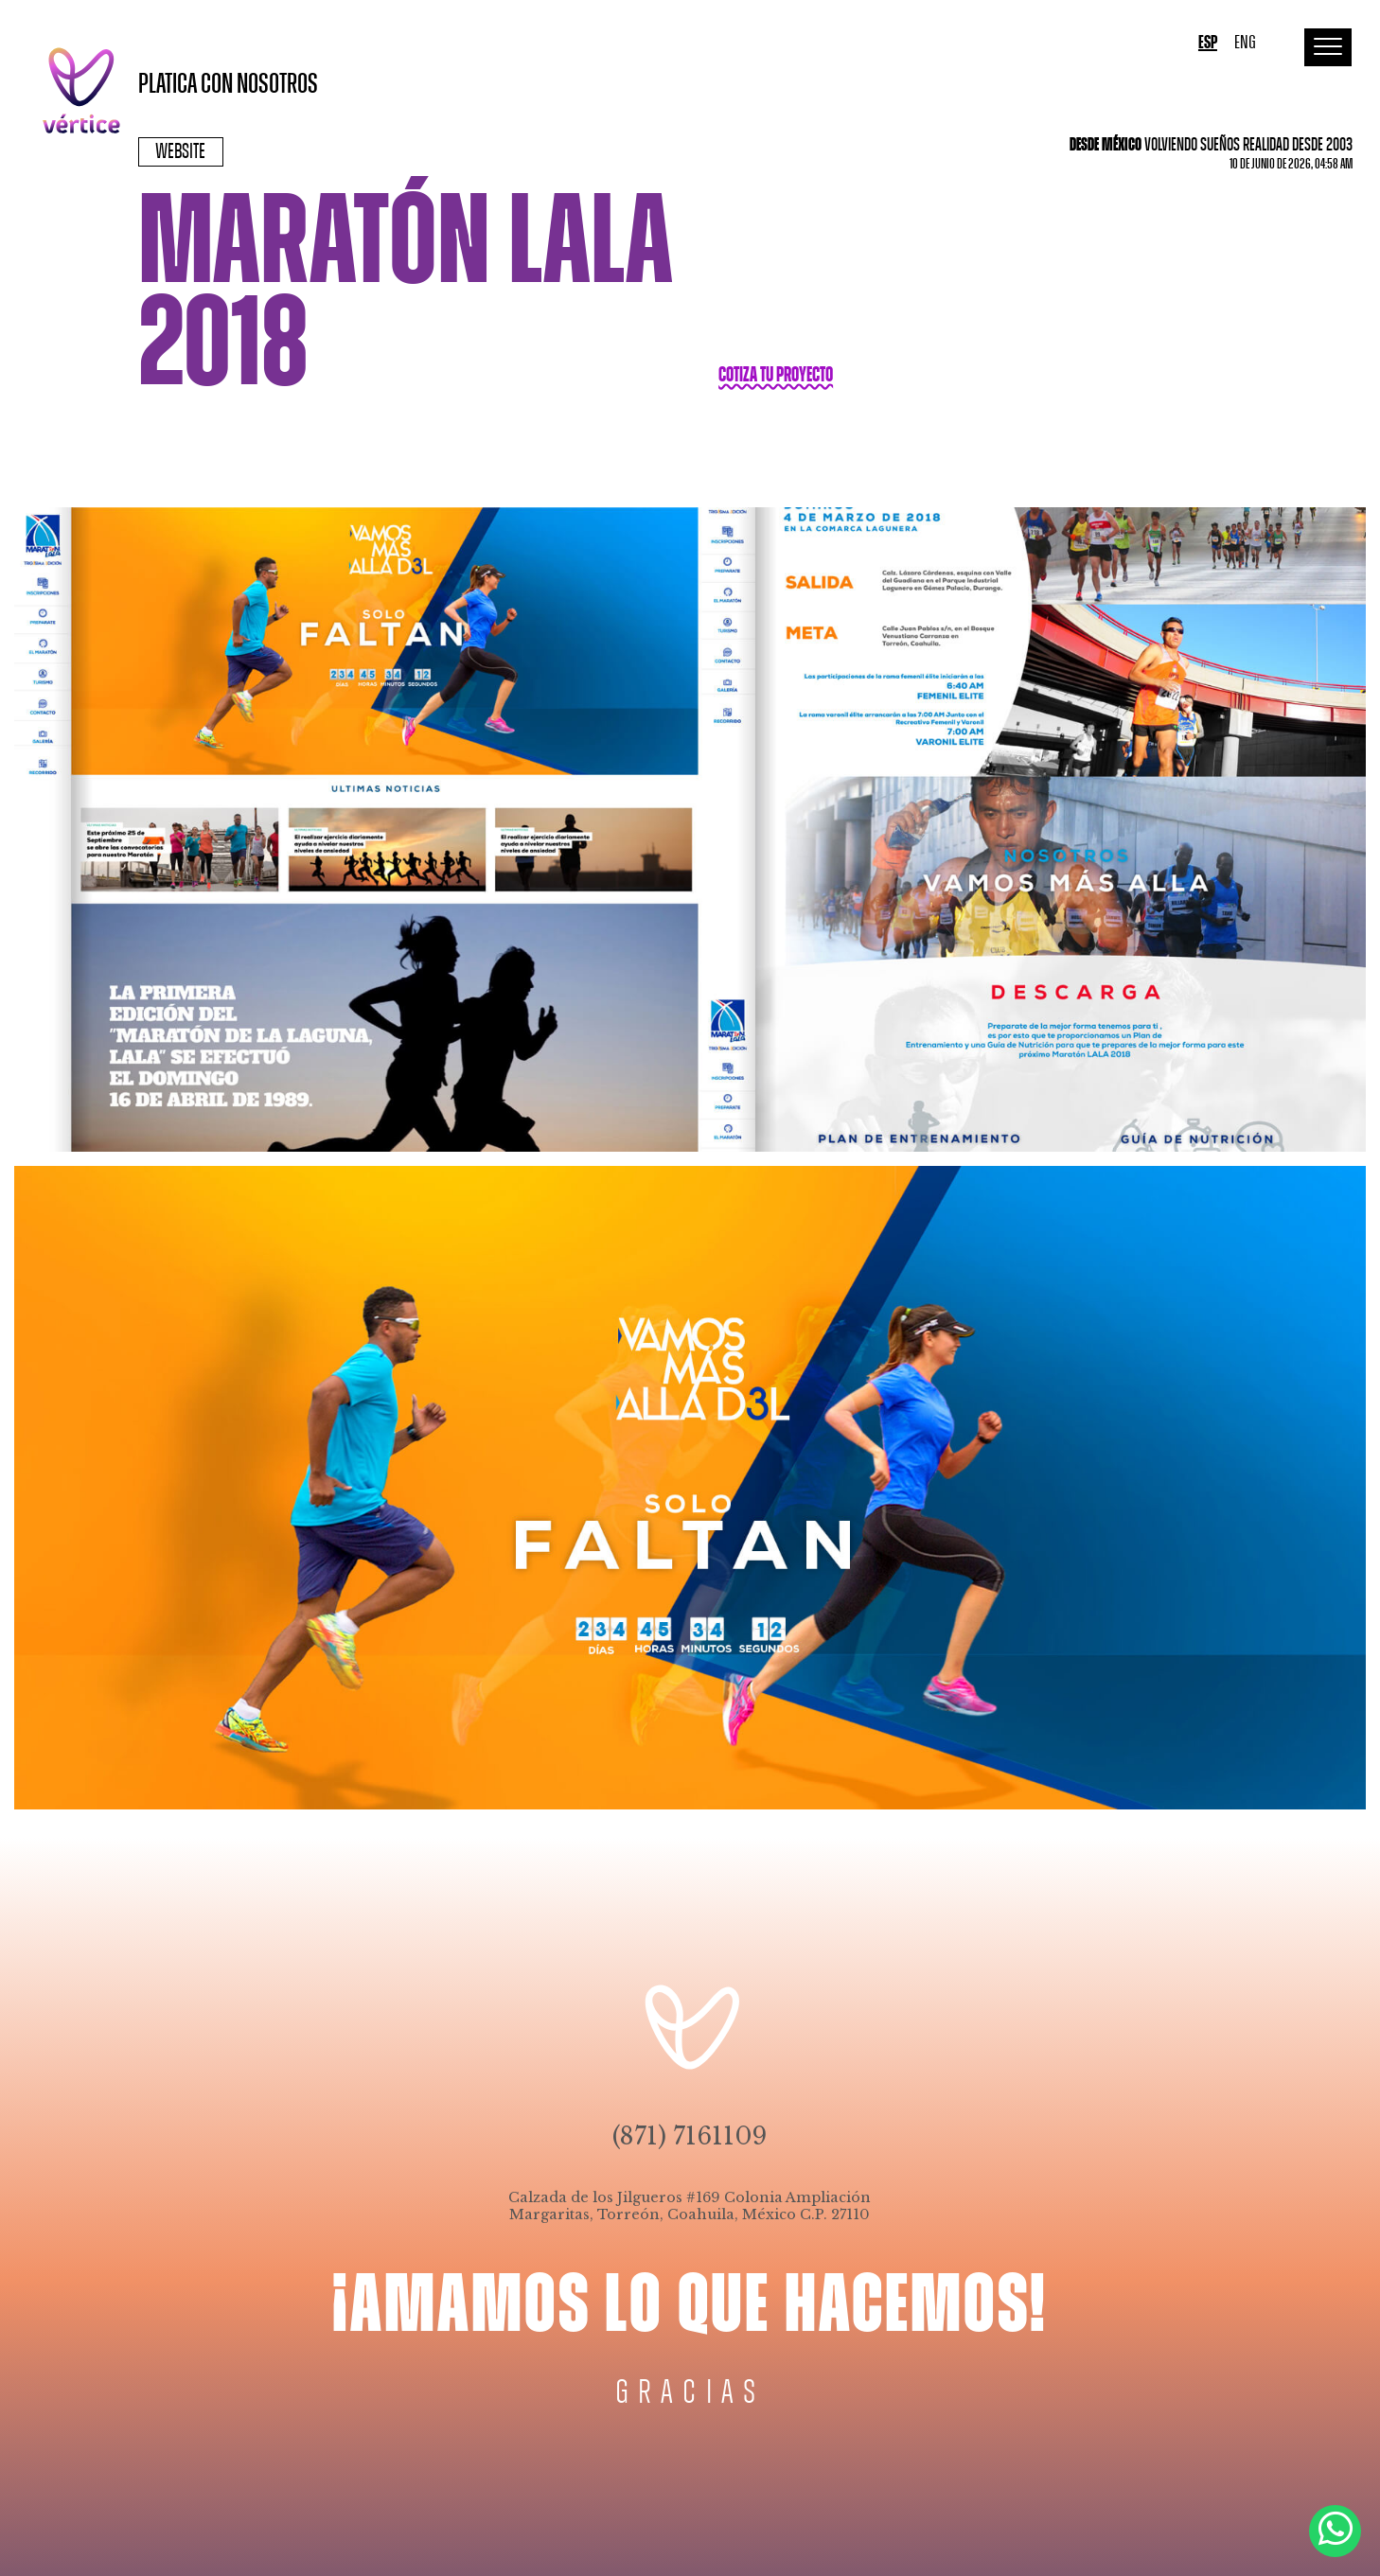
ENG (1245, 42)
